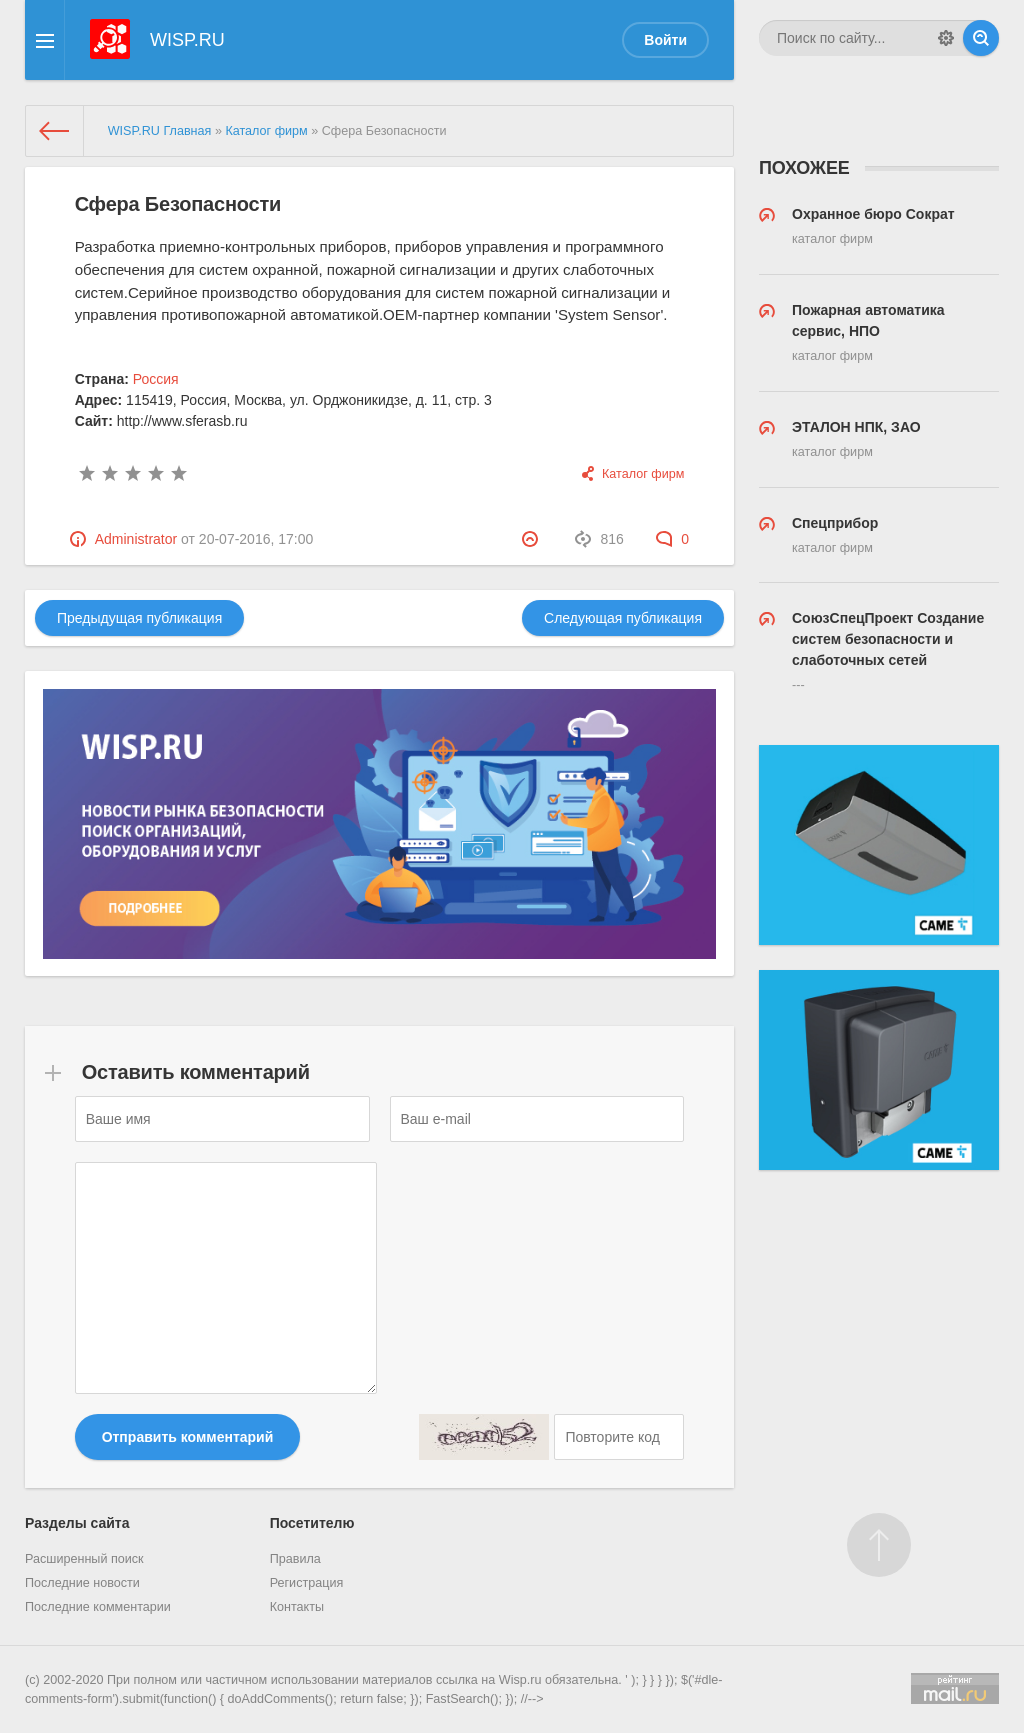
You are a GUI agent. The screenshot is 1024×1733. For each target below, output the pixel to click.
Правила (295, 1559)
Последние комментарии (98, 1607)
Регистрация (307, 1583)
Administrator (136, 539)
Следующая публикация (623, 618)
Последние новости (82, 1583)
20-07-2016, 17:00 (256, 539)
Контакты (297, 1607)
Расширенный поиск (84, 1559)
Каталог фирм (643, 474)
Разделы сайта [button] (77, 1523)
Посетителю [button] (312, 1523)
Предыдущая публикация (139, 618)
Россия (156, 379)
